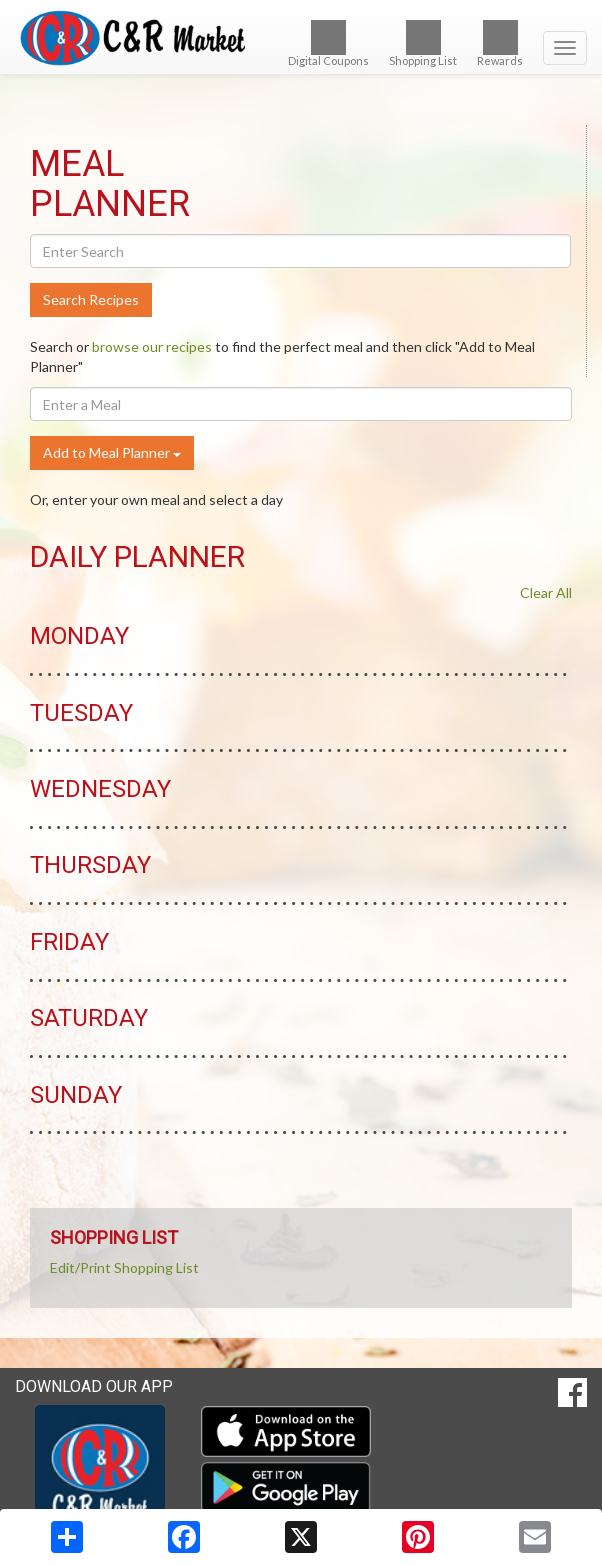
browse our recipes (152, 346)
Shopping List (423, 43)
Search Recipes (91, 299)
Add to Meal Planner (112, 452)
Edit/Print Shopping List (124, 1267)
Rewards (500, 43)
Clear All (546, 592)
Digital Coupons (328, 43)
